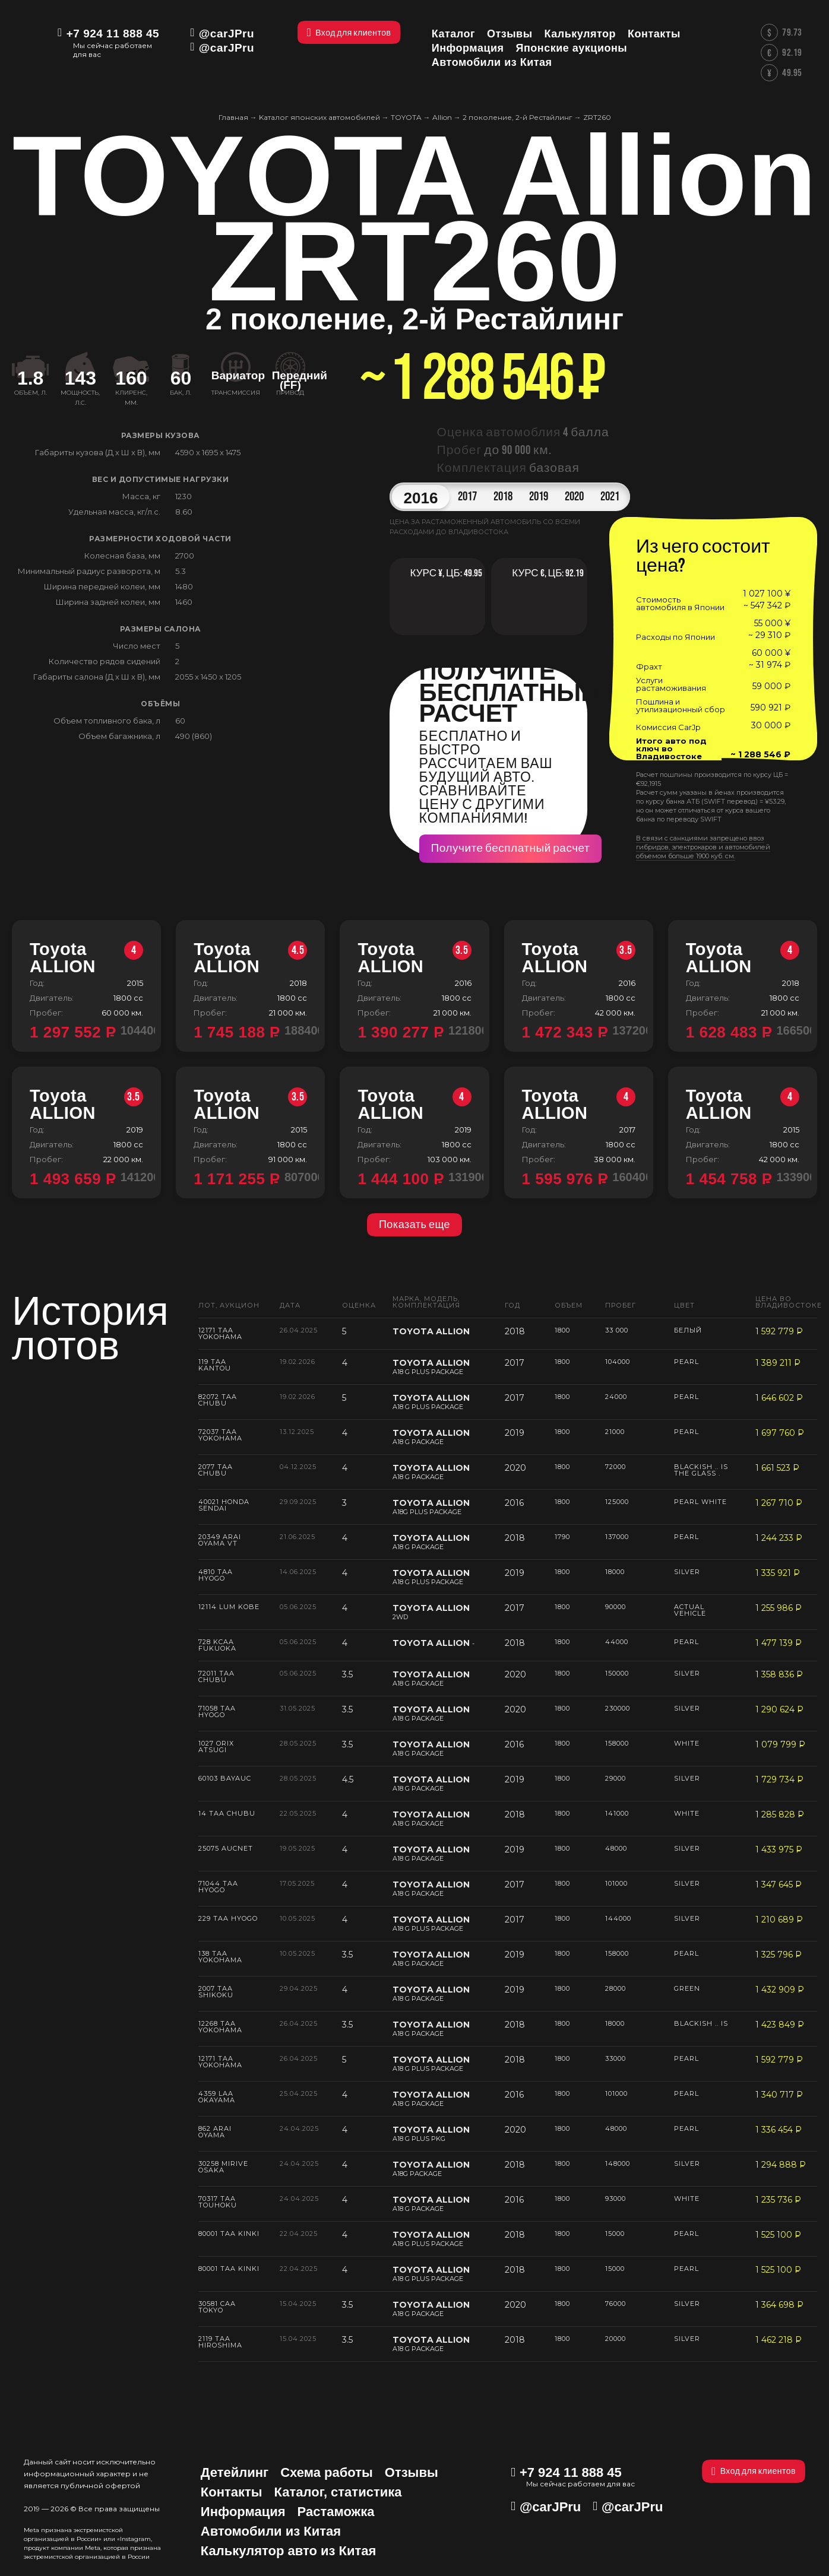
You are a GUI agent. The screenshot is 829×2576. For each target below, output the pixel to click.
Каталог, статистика (338, 2492)
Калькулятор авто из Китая (288, 2550)
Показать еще (414, 1225)
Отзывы (411, 2472)
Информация (243, 2511)
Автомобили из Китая (271, 2531)
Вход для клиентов (753, 2471)
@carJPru (226, 33)
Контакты (231, 2492)
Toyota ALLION (86, 958)
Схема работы (326, 2472)
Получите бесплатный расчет (510, 848)
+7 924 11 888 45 (113, 33)
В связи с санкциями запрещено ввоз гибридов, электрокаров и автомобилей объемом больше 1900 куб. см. (703, 847)
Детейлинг (234, 2472)
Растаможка (336, 2511)
